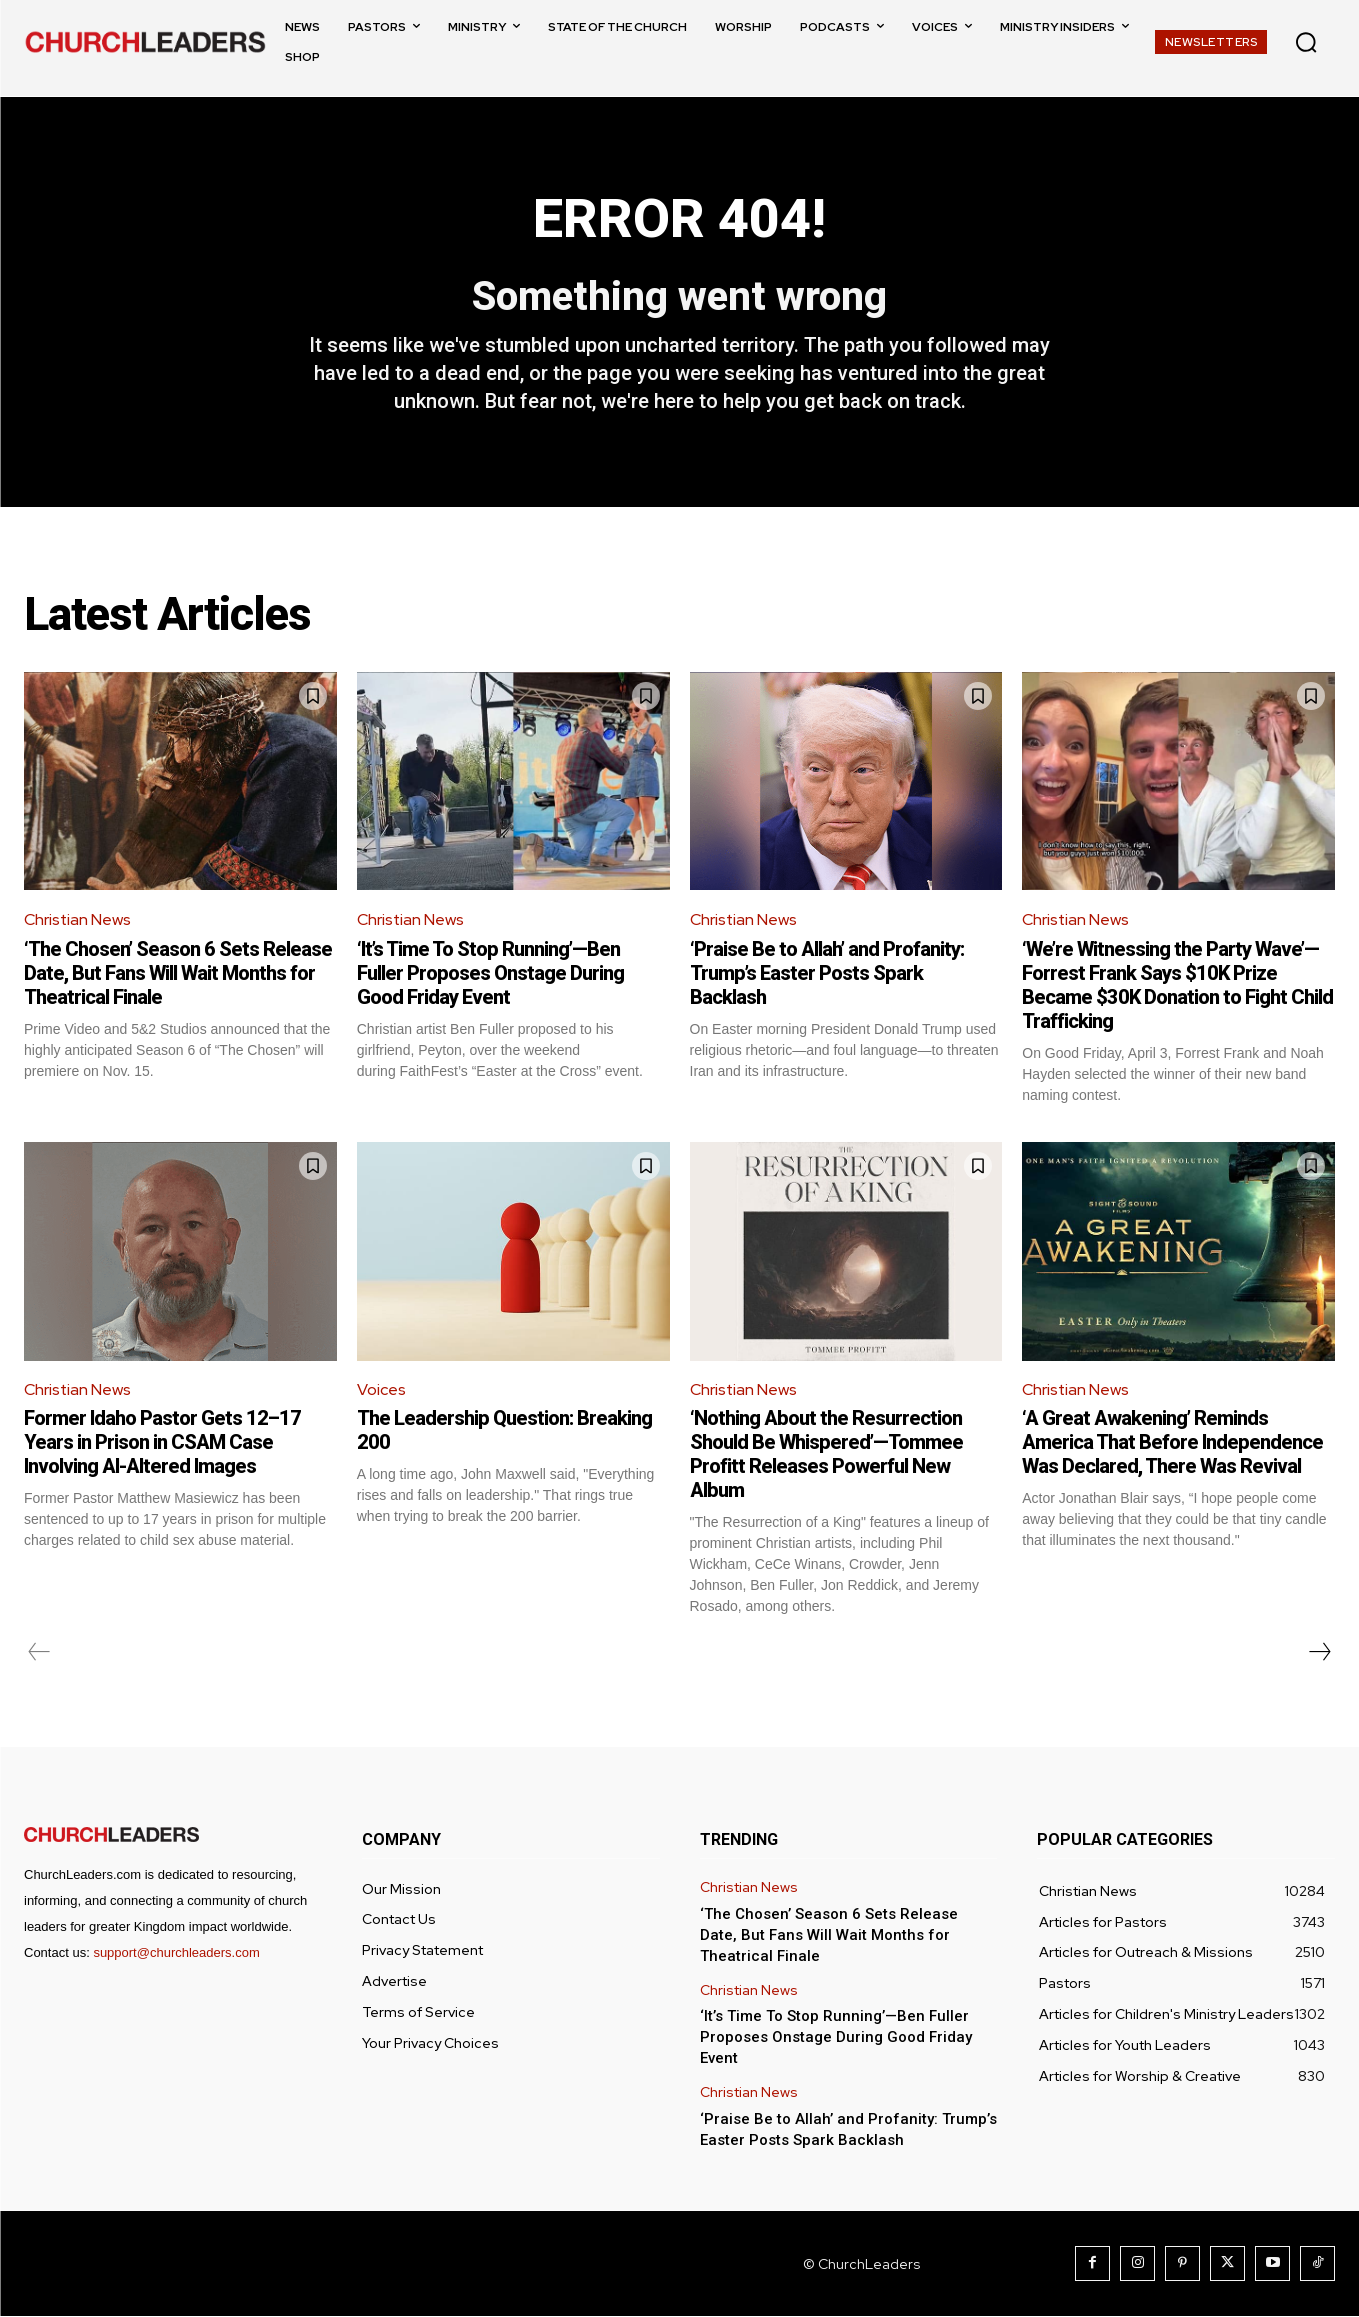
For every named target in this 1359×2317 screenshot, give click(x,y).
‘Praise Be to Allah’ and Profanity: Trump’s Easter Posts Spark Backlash (827, 974)
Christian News (78, 920)
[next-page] (1319, 1653)
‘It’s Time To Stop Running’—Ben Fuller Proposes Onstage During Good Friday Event (490, 974)
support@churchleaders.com (176, 1953)
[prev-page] (39, 1653)
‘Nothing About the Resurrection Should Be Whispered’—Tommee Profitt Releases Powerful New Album (826, 1455)
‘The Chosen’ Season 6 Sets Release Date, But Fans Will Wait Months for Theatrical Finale (178, 974)
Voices (381, 1389)
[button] (1306, 42)
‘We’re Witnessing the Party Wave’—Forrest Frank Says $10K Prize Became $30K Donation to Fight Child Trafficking (1177, 986)
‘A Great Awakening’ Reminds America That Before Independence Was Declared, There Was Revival (1172, 1443)
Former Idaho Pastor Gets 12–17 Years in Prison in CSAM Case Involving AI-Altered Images (162, 1443)
